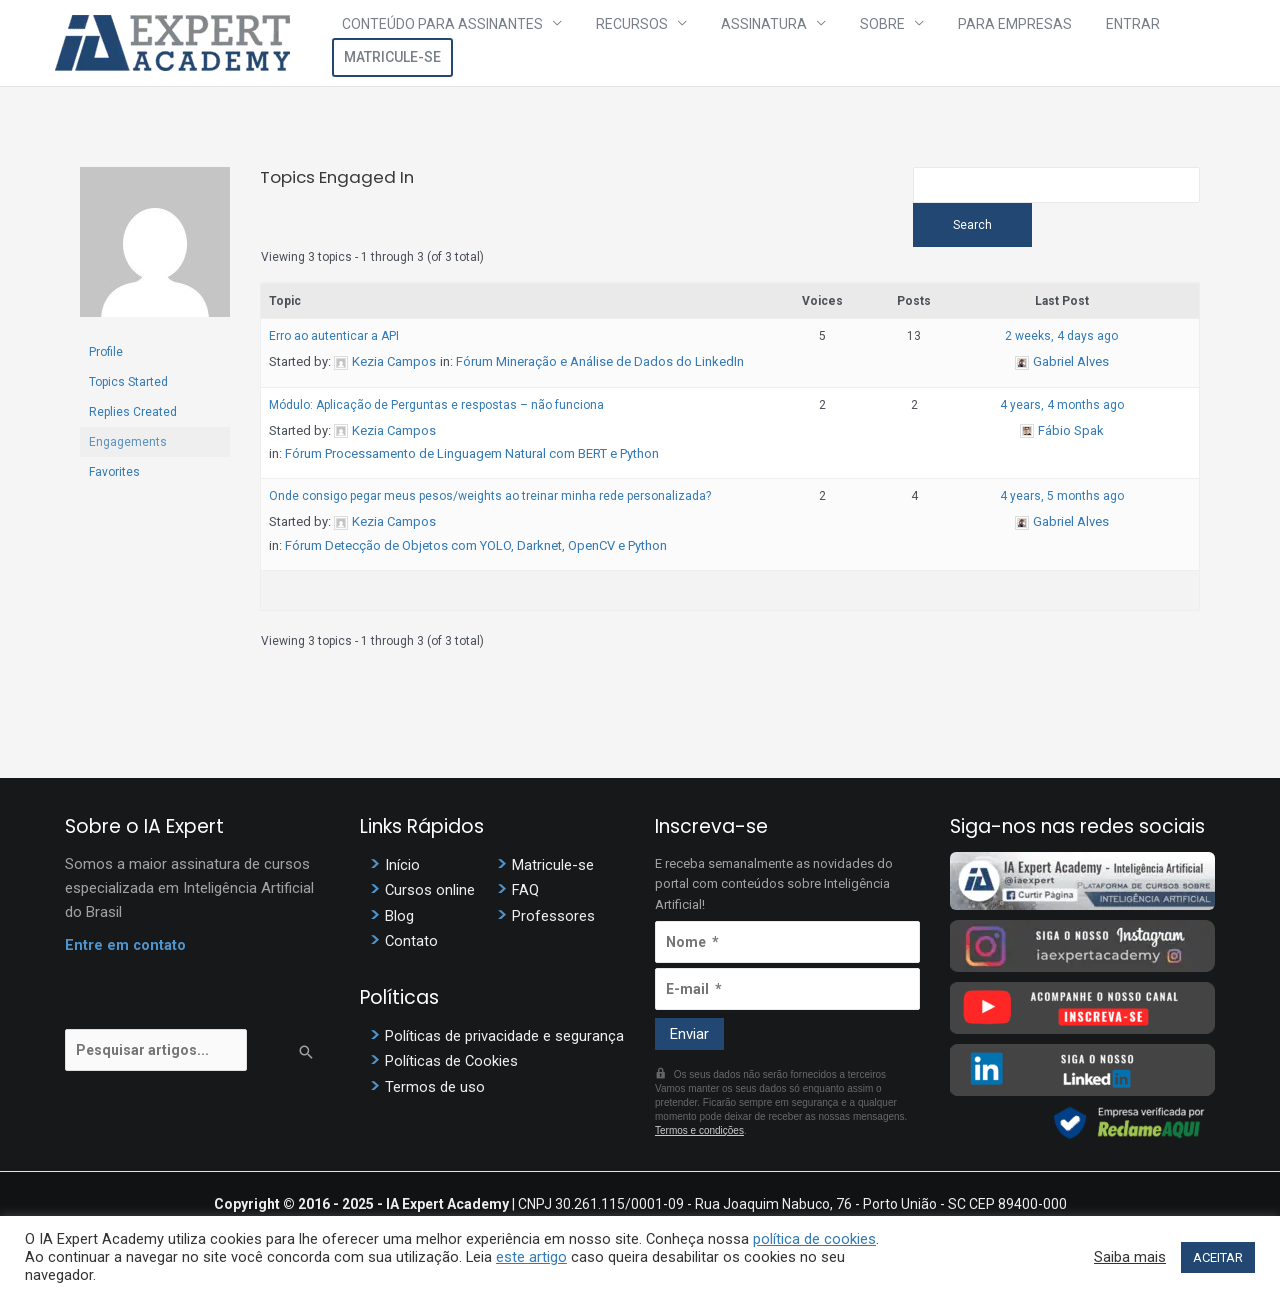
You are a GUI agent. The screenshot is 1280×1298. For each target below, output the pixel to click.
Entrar (1062, 43)
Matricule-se (1164, 43)
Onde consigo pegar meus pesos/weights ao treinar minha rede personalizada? (490, 502)
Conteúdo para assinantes (461, 43)
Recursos (633, 43)
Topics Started (128, 382)
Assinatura (747, 43)
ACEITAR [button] (1218, 1257)
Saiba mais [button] (1130, 1257)
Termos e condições (699, 1136)
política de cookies (814, 1239)
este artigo (531, 1257)
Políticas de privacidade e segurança (504, 1039)
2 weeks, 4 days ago (1061, 342)
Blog (399, 920)
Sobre (847, 43)
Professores (553, 920)
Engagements (128, 442)
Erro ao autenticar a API (334, 342)
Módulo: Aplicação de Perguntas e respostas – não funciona (436, 410)
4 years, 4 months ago (1062, 410)
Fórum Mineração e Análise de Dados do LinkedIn (600, 367)
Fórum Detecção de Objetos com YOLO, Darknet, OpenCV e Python (476, 551)
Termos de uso (435, 1089)
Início (402, 870)
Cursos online (430, 895)
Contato (412, 945)
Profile (106, 352)
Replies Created (133, 412)
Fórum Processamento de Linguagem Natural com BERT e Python (472, 459)
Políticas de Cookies (452, 1064)
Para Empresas (962, 43)
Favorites (114, 472)
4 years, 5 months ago (1062, 502)
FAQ (525, 895)
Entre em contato (126, 951)
